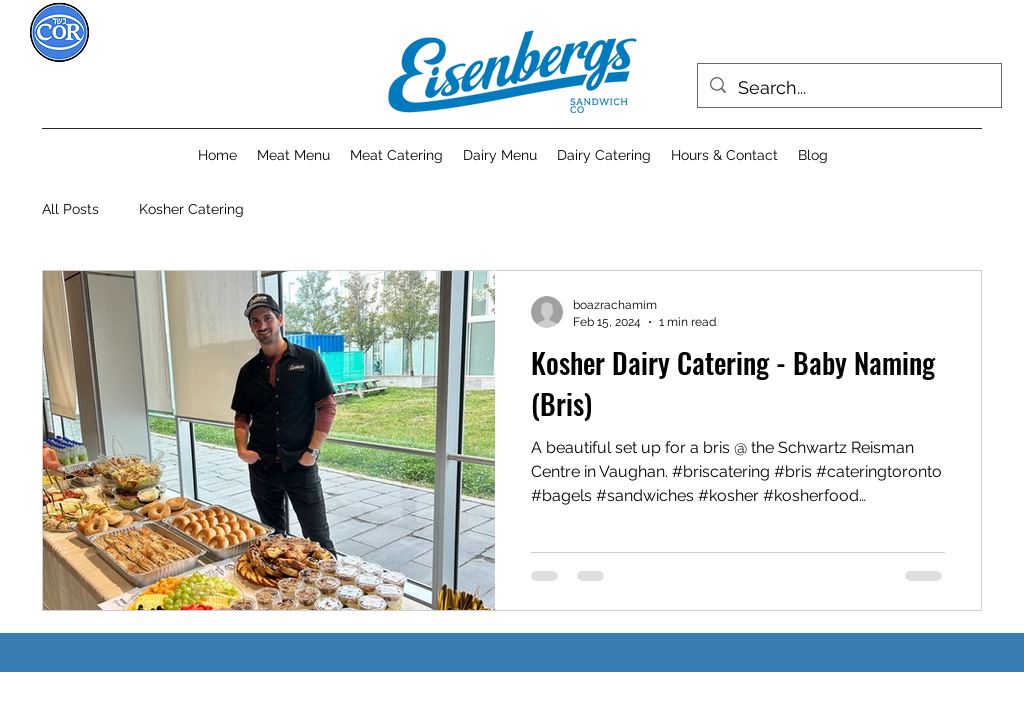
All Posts (70, 209)
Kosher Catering (191, 209)
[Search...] (848, 88)
